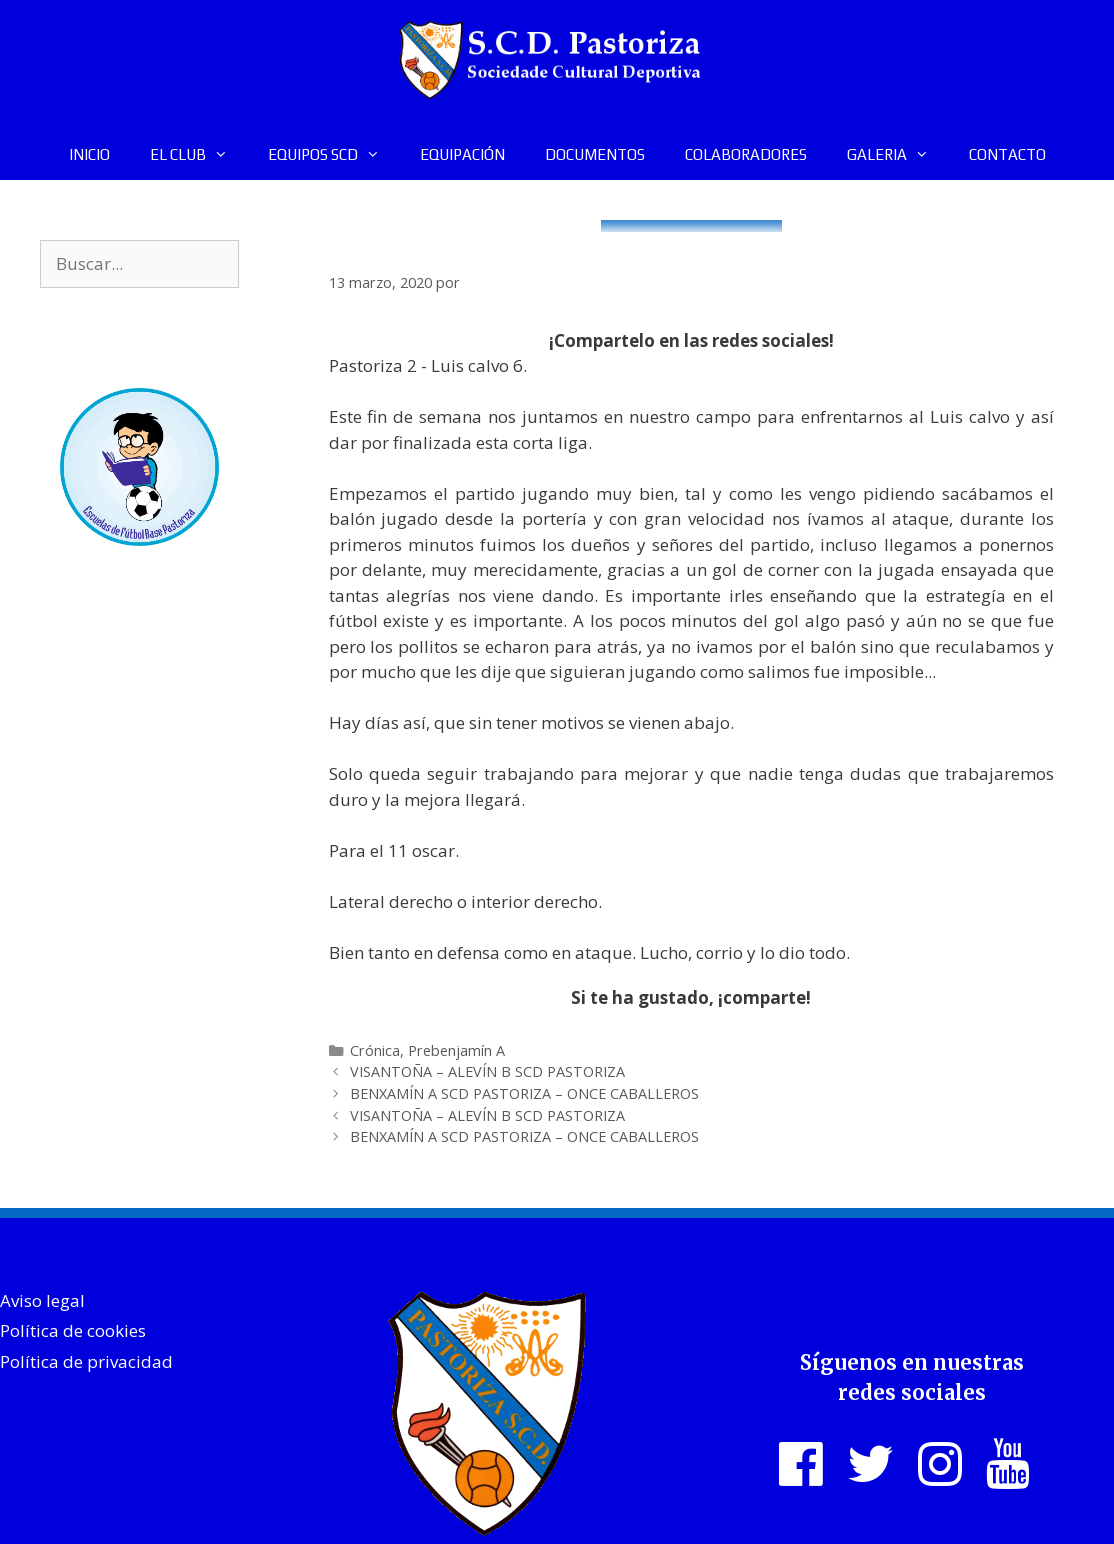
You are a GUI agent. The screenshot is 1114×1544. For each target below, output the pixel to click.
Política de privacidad (86, 1361)
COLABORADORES (746, 154)
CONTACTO (1007, 154)
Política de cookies (73, 1330)
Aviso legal (42, 1300)
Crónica (375, 1050)
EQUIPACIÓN (462, 154)
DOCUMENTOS (595, 154)
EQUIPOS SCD (334, 155)
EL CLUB (199, 155)
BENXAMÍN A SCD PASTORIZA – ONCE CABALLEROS (524, 1093)
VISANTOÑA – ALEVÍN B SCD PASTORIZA (487, 1071)
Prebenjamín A (456, 1050)
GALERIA (898, 155)
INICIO (89, 154)
